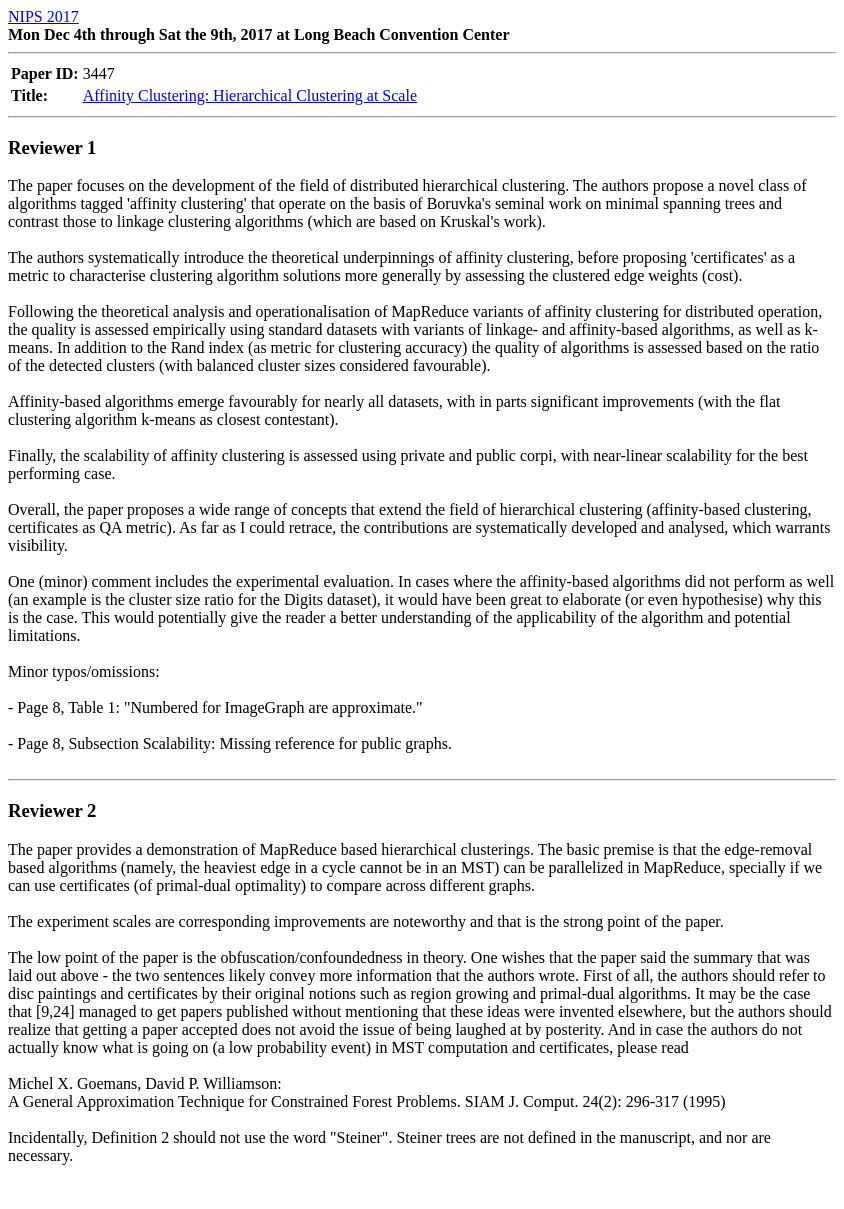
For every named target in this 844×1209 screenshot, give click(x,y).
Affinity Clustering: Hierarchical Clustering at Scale (250, 95)
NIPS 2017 (43, 16)
